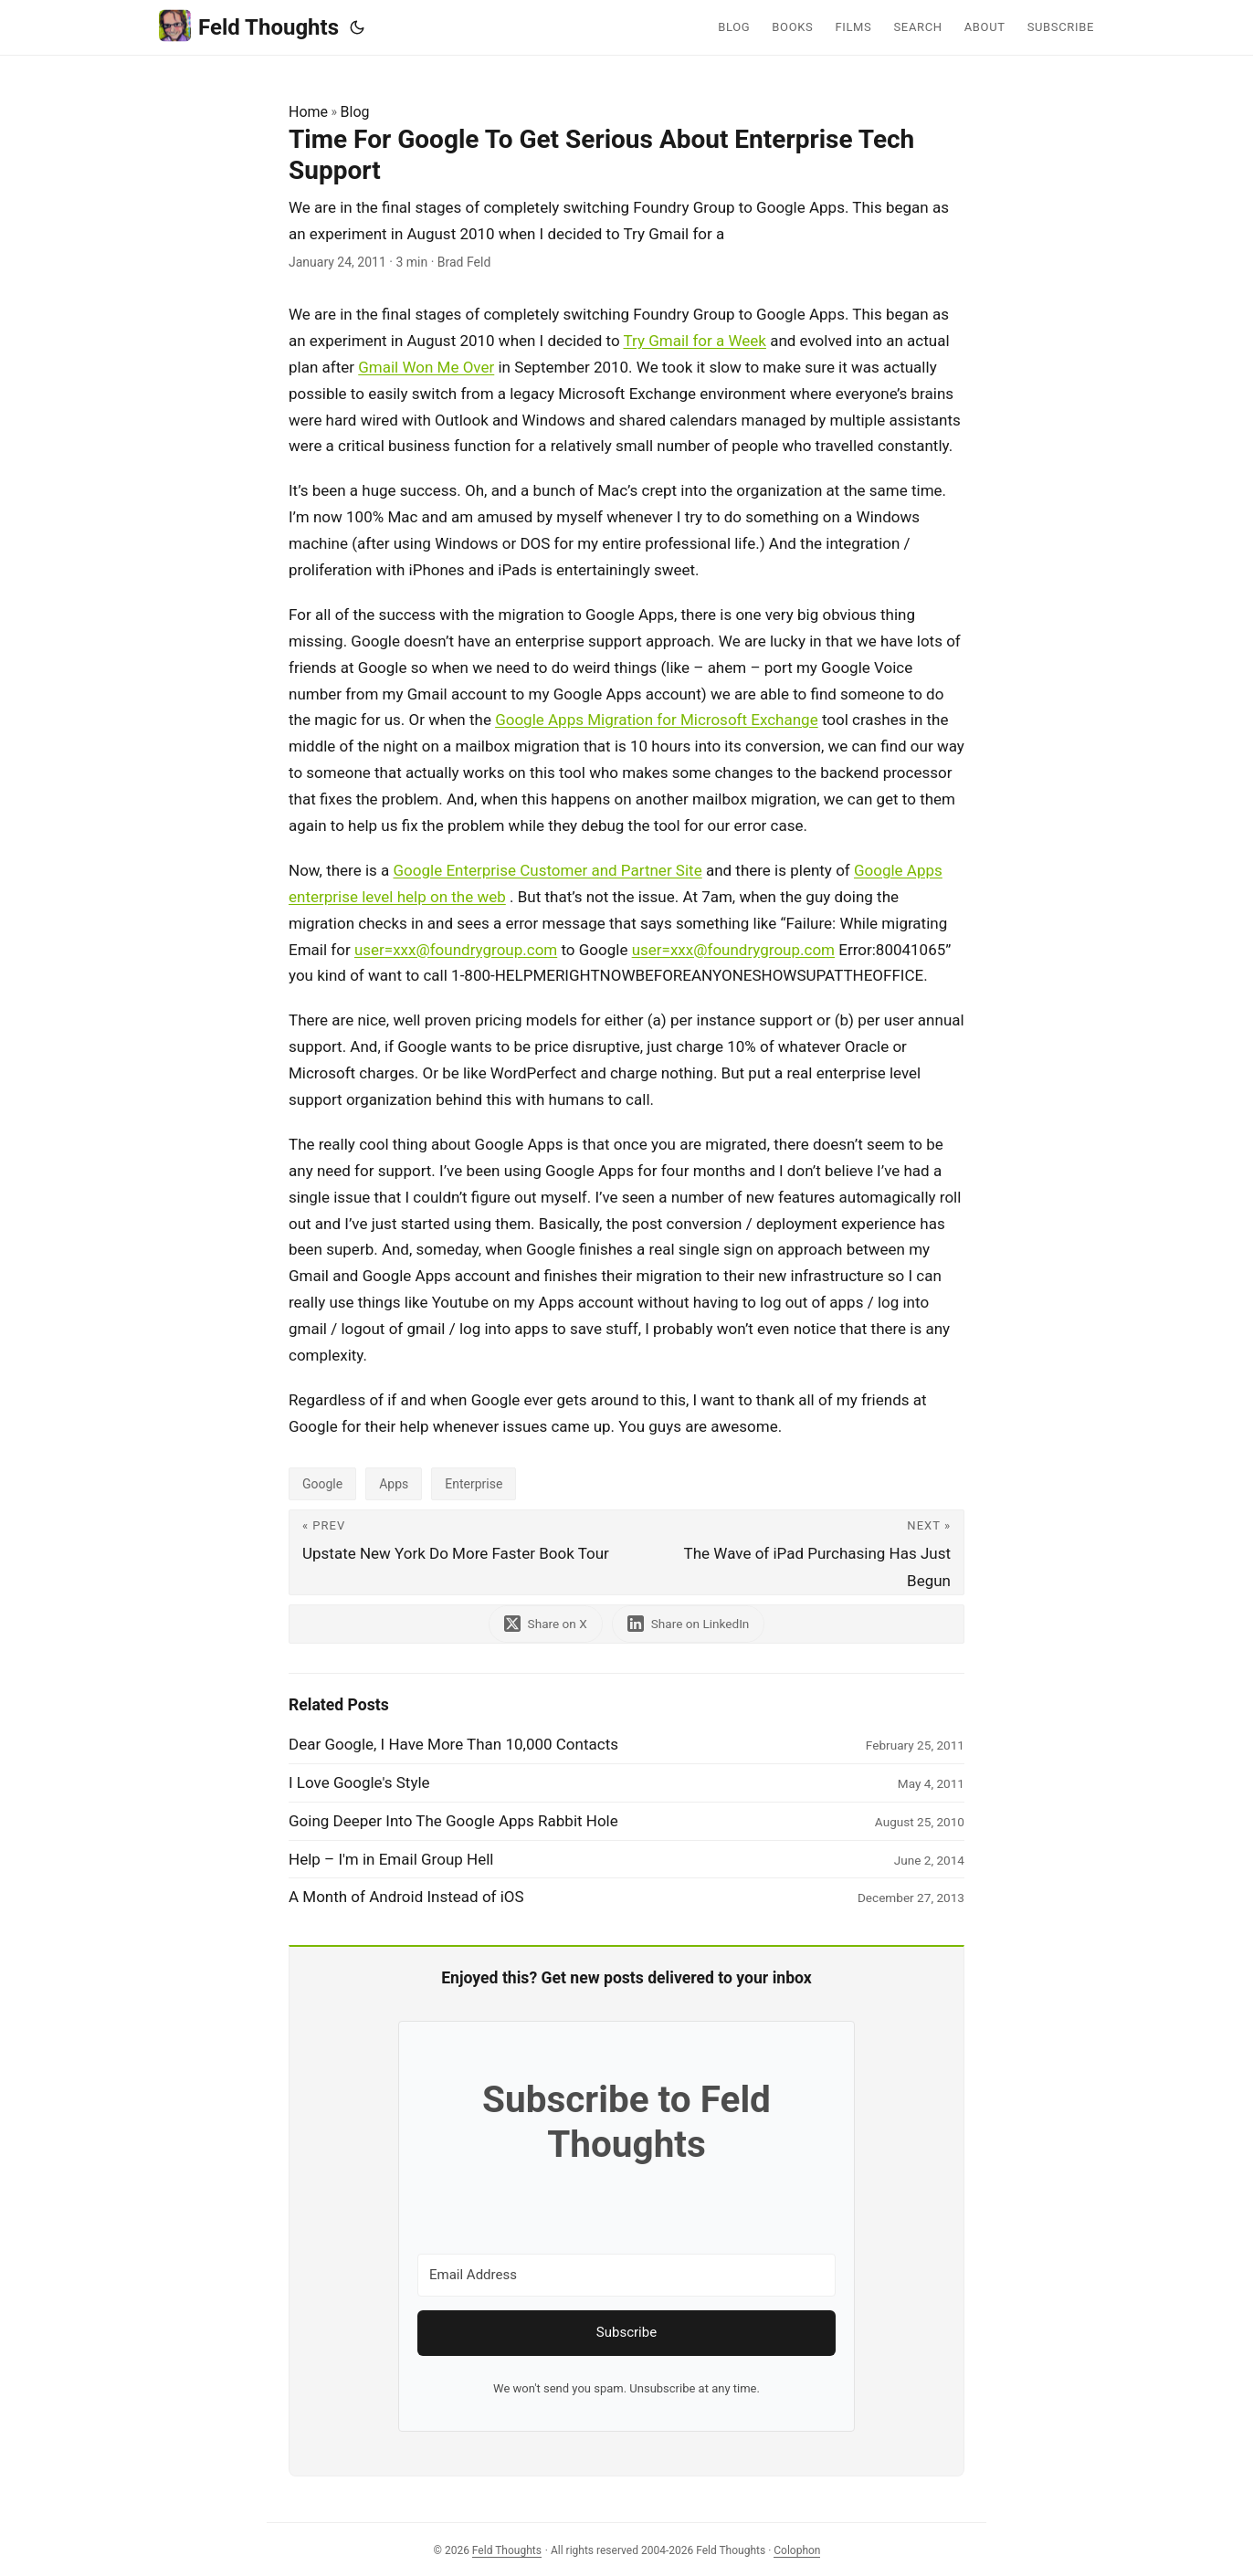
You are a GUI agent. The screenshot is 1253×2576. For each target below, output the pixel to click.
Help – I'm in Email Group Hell (391, 1859)
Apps (393, 1484)
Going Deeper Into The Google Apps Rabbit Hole (453, 1821)
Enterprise (473, 1484)
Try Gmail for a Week (694, 340)
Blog (355, 112)
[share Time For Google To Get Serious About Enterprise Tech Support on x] (546, 1624)
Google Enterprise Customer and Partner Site (548, 870)
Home (308, 112)
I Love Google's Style (359, 1782)
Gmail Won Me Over (426, 367)
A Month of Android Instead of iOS (406, 1896)
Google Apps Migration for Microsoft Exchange (656, 719)
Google (322, 1484)
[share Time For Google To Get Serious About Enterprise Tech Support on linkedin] (688, 1624)
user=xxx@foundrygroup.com (455, 950)
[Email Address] (626, 2275)
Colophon (797, 2550)
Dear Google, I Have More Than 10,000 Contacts (453, 1744)
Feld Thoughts (249, 26)
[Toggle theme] (357, 27)
